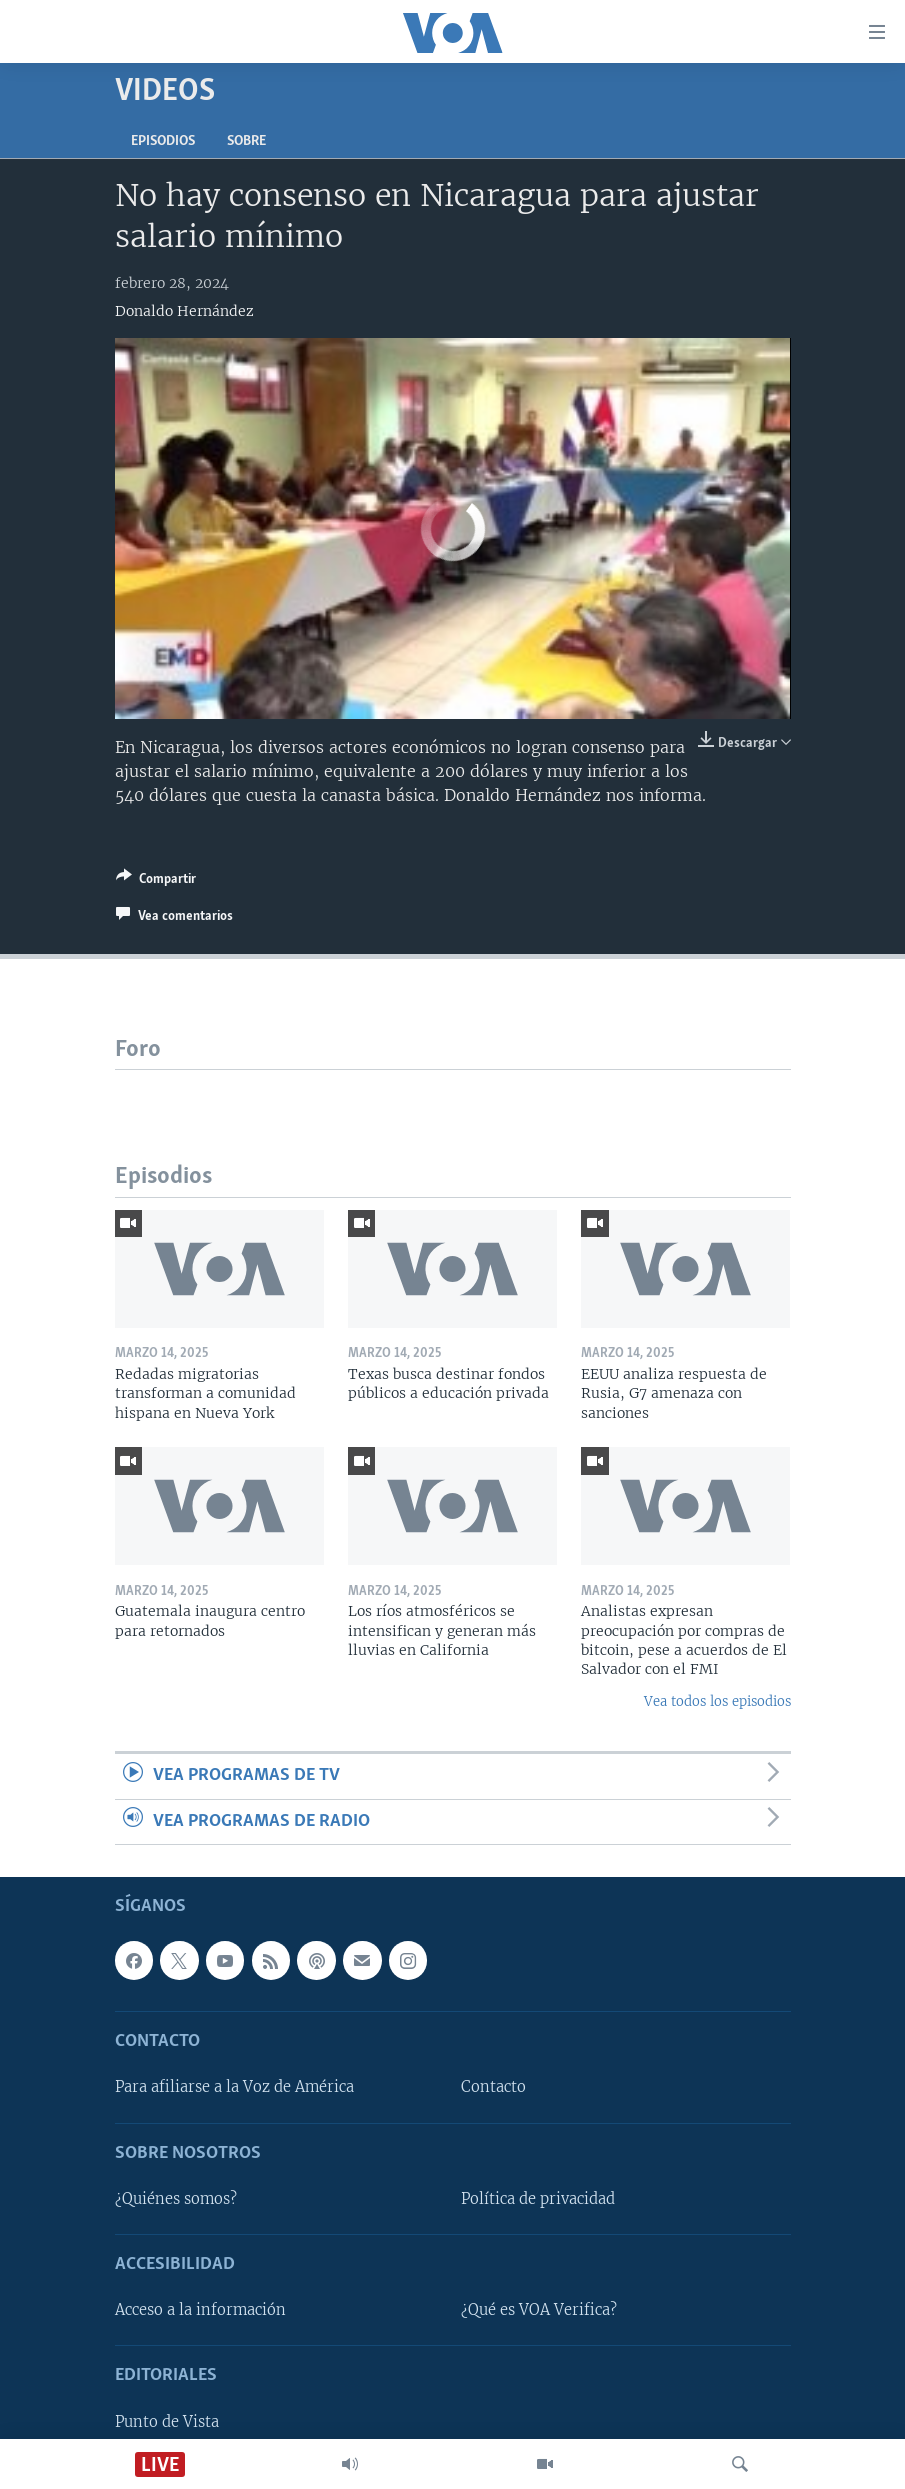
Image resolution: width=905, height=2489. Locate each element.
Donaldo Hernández (184, 311)
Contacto (493, 2088)
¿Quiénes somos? (176, 2199)
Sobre (246, 141)
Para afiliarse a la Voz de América (234, 2088)
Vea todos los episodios (717, 1701)
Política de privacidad (538, 2199)
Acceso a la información (200, 2310)
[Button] (156, 882)
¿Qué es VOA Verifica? (539, 2310)
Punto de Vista (167, 2422)
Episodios (163, 141)
